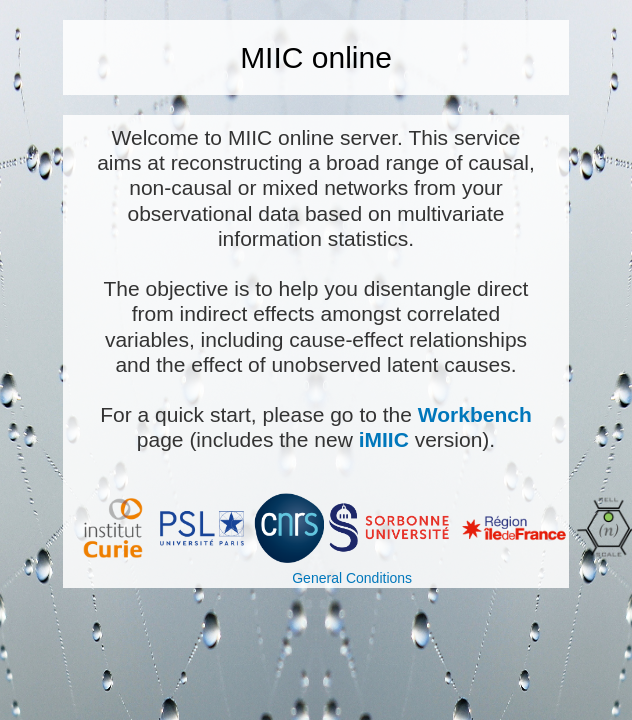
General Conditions (352, 578)
